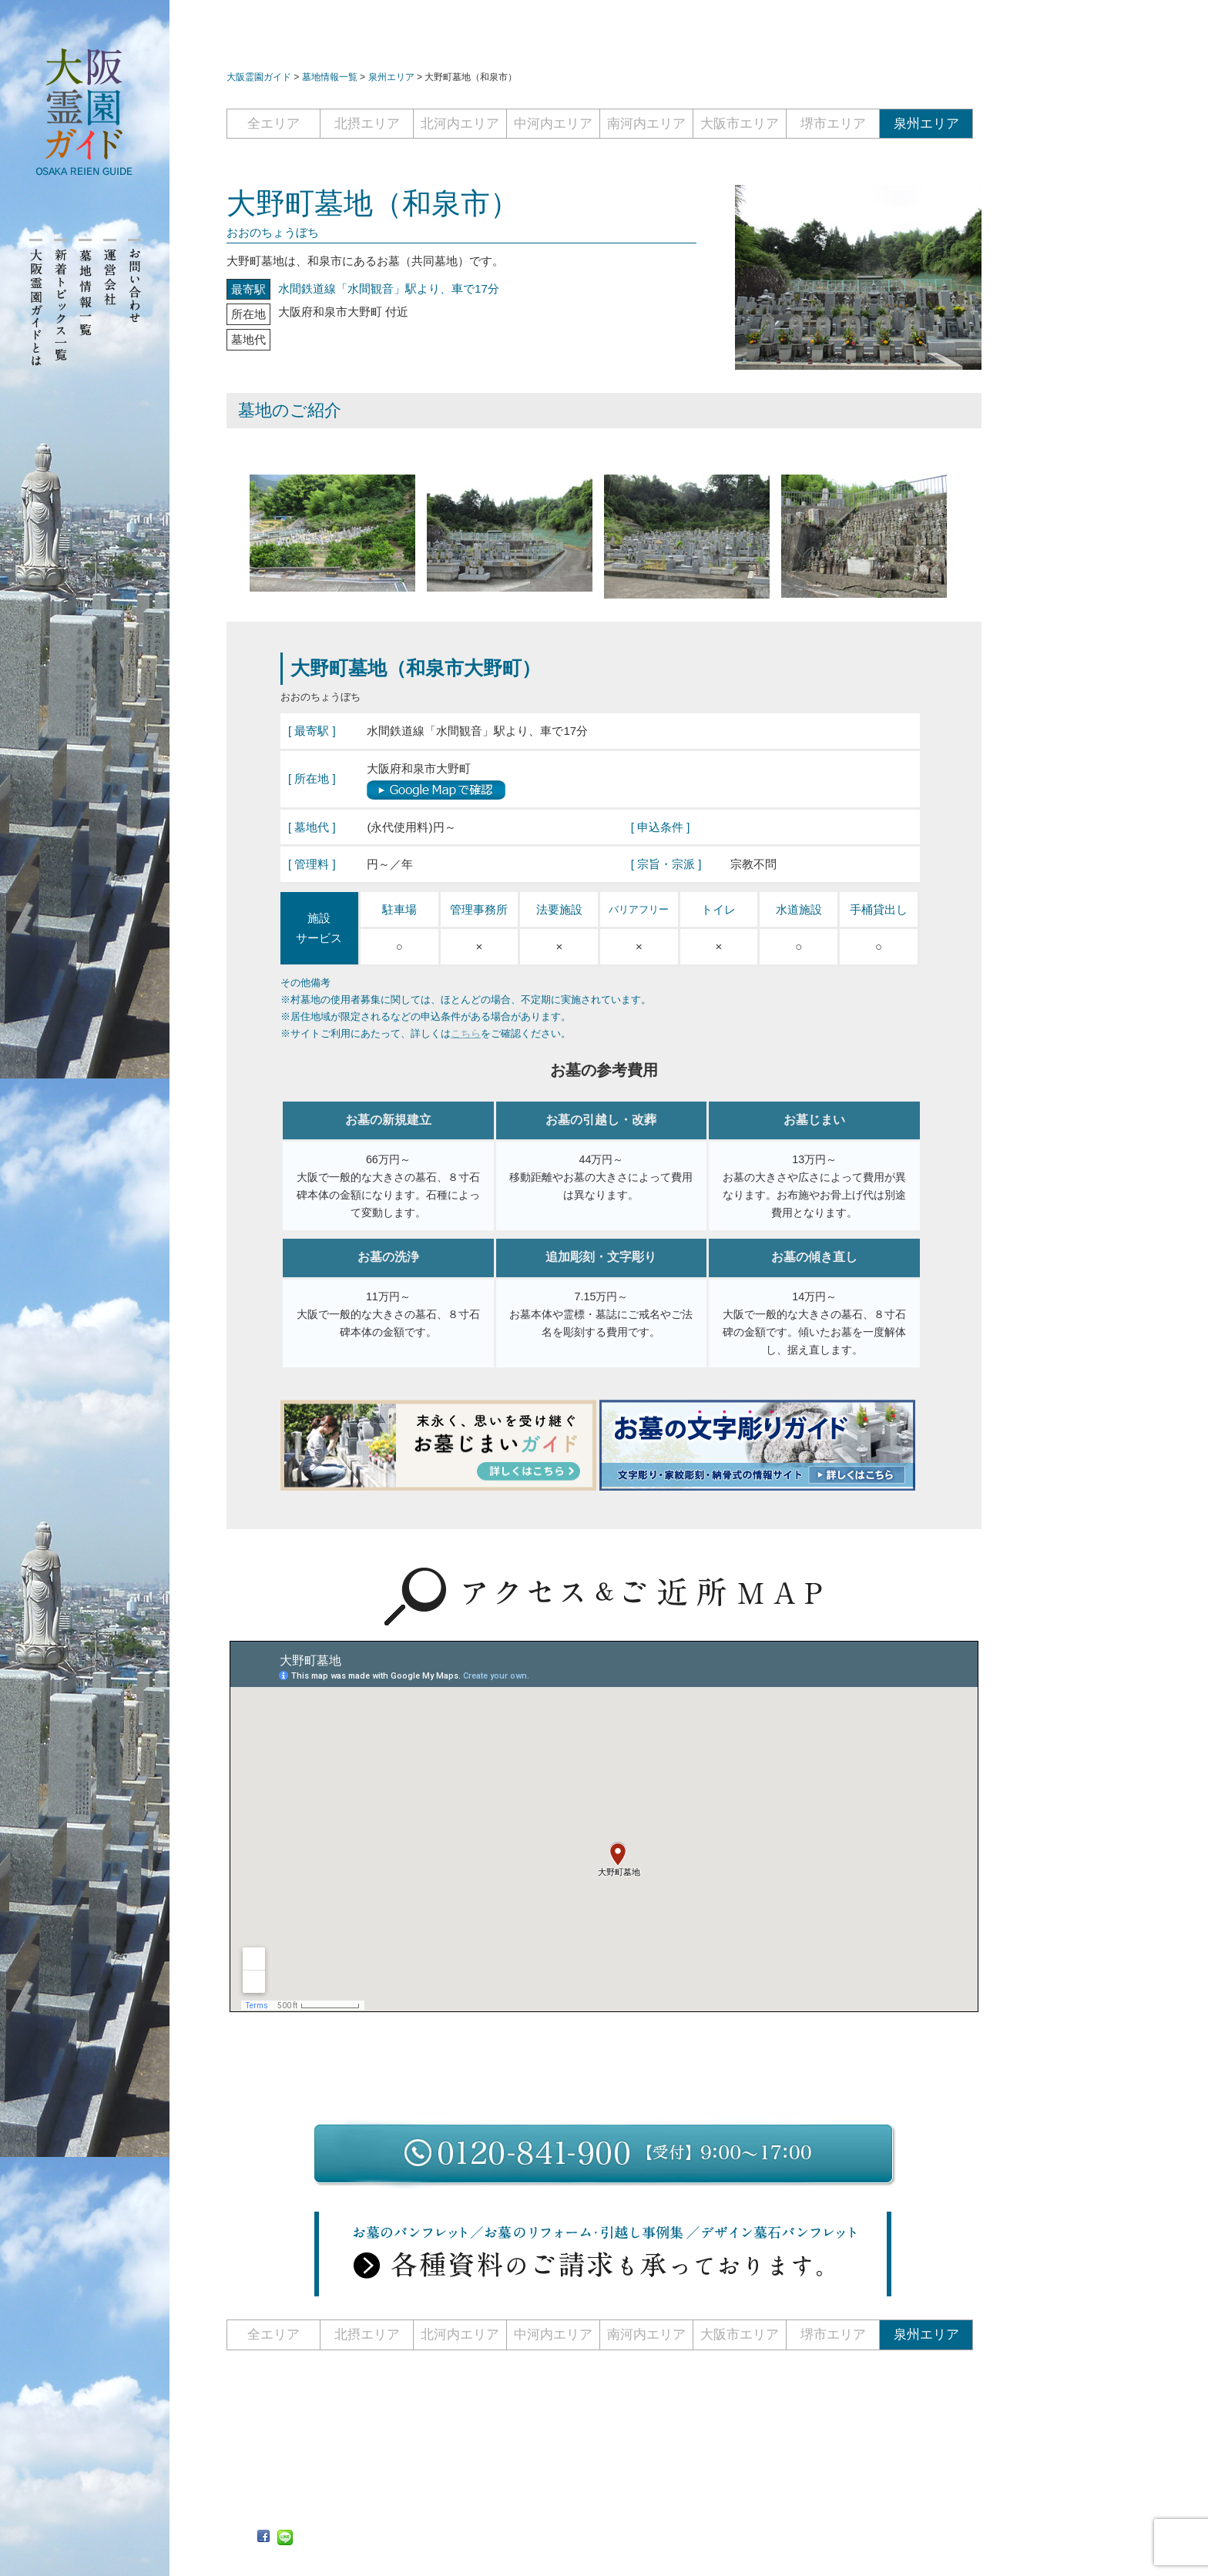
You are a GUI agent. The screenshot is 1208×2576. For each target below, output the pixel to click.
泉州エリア (926, 123)
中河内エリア (553, 123)
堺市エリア (833, 123)
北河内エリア (460, 123)
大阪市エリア (739, 123)
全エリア (273, 123)
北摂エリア (367, 123)
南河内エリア (646, 123)
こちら (466, 1033)
